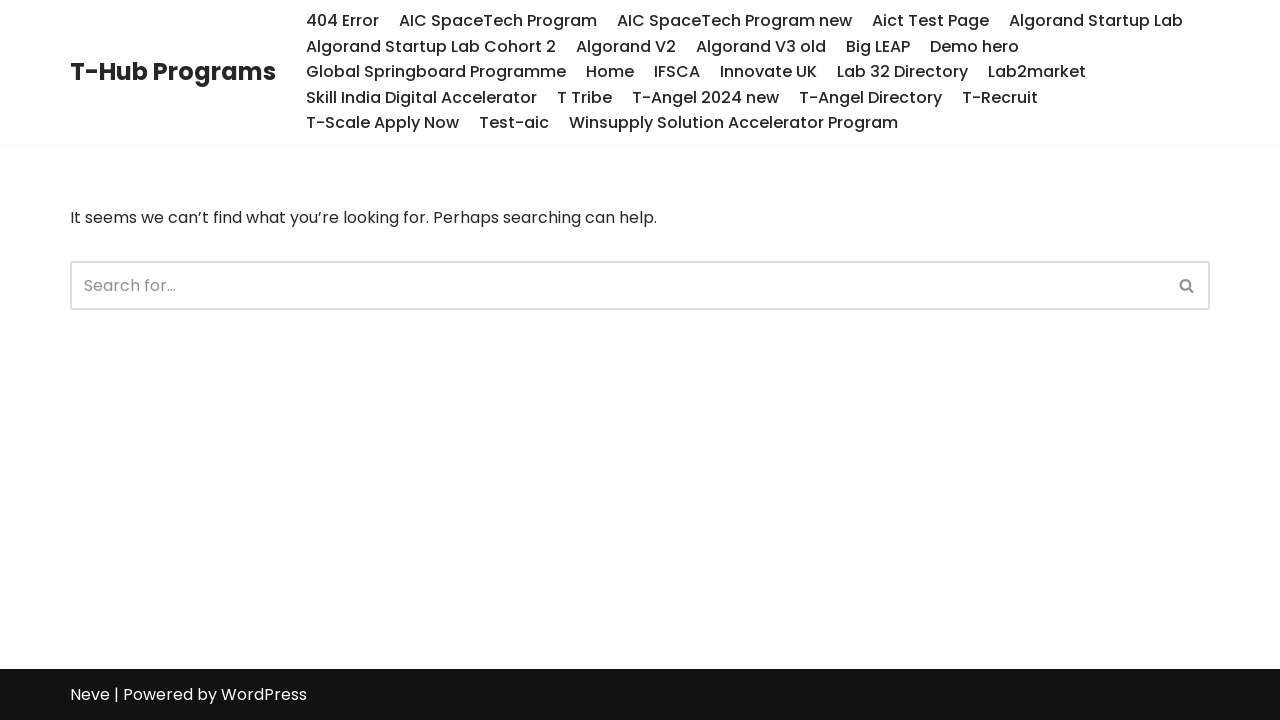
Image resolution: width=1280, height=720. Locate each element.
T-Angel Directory (870, 97)
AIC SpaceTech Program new (734, 20)
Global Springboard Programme (436, 71)
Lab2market (1037, 71)
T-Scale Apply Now (382, 122)
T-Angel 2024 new (705, 97)
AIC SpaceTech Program (498, 20)
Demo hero (974, 46)
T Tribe (584, 97)
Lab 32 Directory (902, 71)
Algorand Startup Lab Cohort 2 (431, 46)
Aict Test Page (930, 20)
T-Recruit (1000, 97)
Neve (90, 694)
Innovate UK (768, 71)
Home (610, 71)
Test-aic (514, 122)
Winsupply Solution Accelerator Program (733, 122)
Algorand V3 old (761, 46)
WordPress (264, 694)
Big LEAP (878, 46)
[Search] (617, 285)
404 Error (342, 20)
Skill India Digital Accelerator (421, 97)
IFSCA (677, 71)
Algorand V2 (626, 46)
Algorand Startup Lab (1096, 20)
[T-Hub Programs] (173, 72)
